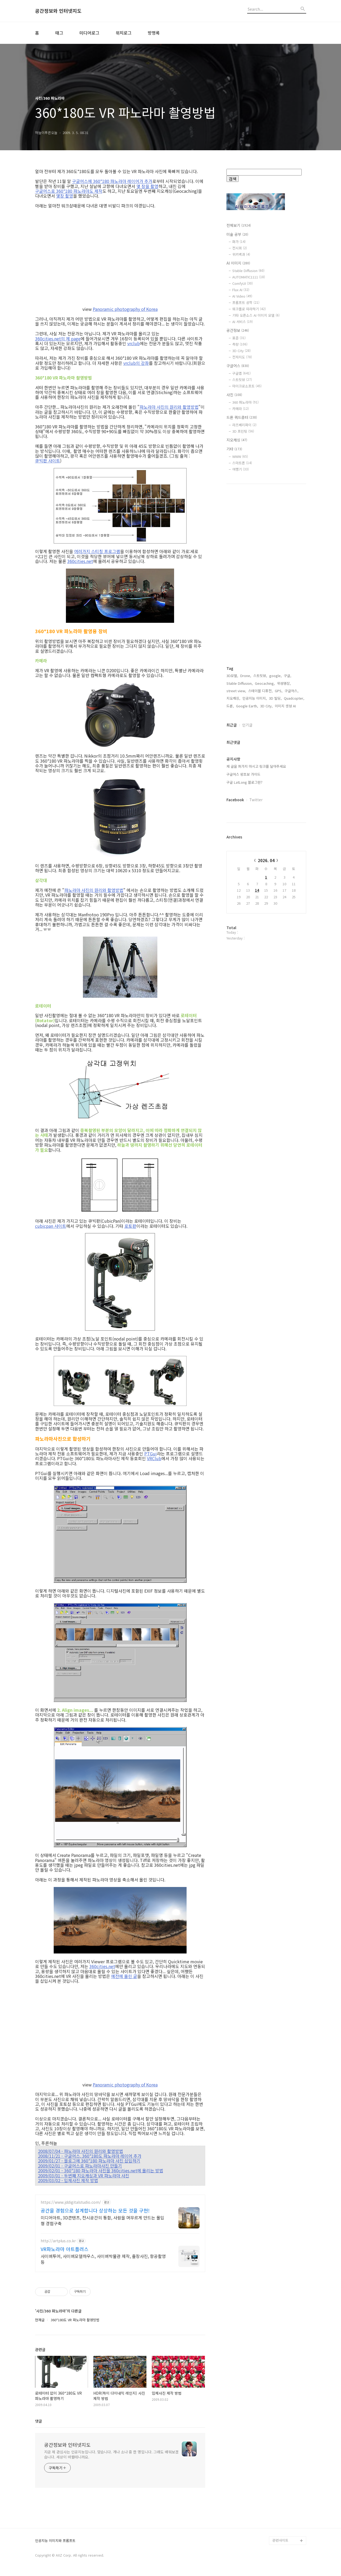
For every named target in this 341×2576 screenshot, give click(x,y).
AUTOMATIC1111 (248, 276)
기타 (234, 449)
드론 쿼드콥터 (241, 417)
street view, (236, 690)
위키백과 (241, 254)
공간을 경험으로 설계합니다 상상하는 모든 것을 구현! (95, 2210)
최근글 (231, 725)
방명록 (154, 32)
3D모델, (232, 675)
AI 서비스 (242, 321)
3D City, (266, 705)
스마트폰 (242, 462)
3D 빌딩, (275, 698)
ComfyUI (242, 283)
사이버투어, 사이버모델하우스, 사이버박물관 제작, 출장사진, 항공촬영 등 (103, 2259)
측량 (239, 344)
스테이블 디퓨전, (260, 690)
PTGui (150, 1453)
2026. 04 (266, 860)
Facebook (235, 799)
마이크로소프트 (247, 386)
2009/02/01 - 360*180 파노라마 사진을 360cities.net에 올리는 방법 (100, 2170)
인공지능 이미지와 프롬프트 (55, 2541)
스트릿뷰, (260, 675)
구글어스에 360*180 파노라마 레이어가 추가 (112, 181)
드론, (230, 705)
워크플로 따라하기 (249, 308)
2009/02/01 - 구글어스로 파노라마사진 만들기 (80, 2165)
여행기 (240, 469)
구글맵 (241, 373)
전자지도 (242, 357)
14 (257, 890)
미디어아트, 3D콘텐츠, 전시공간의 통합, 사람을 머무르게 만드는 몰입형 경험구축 (102, 2220)
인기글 (247, 725)
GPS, (279, 690)
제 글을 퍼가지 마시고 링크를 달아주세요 (256, 766)
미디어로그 (89, 32)
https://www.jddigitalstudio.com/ (71, 2202)
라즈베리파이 (244, 424)
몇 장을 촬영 (147, 186)
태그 (59, 32)
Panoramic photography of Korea (125, 309)
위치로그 (124, 32)
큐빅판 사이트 (47, 460)
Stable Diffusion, (239, 683)
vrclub (133, 343)
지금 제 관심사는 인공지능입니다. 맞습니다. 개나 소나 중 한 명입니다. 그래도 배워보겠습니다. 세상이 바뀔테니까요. (111, 2454)
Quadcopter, (294, 698)
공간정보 (237, 330)
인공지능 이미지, (254, 698)
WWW (240, 456)
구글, (287, 675)
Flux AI (240, 289)
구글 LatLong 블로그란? (244, 782)
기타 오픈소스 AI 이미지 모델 (256, 315)
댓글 (38, 2421)
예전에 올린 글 (124, 1976)
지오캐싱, (233, 698)
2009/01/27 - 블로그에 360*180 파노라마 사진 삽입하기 (89, 2160)
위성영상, (284, 683)
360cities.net (80, 561)
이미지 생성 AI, (286, 705)
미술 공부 (237, 234)
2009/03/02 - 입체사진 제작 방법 (68, 2180)
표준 (239, 337)
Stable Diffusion (248, 270)
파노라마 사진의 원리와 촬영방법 (169, 406)
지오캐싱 (236, 439)
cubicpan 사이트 (50, 1226)
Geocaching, (265, 683)
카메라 (240, 408)
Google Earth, (247, 705)
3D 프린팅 (243, 431)
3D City (241, 350)
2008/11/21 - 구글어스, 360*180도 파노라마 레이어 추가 (89, 2155)
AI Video (242, 296)
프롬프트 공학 (245, 302)
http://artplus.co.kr (58, 2241)
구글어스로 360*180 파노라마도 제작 (68, 191)
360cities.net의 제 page (58, 338)
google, (275, 675)
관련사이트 (280, 2540)
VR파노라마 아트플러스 (65, 2249)
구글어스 (237, 365)
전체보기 (238, 225)
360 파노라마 (245, 402)
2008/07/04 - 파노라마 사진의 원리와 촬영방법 (80, 2151)
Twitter (256, 799)
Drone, (245, 675)
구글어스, (291, 690)
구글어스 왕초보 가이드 (243, 774)
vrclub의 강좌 (136, 363)
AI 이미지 (238, 263)
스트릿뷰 (242, 379)
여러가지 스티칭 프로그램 (97, 551)
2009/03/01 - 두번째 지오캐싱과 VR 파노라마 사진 (83, 2175)
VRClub (154, 1458)
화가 (239, 241)
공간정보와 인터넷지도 (58, 11)
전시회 (239, 247)
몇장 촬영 (64, 195)
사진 (234, 394)
